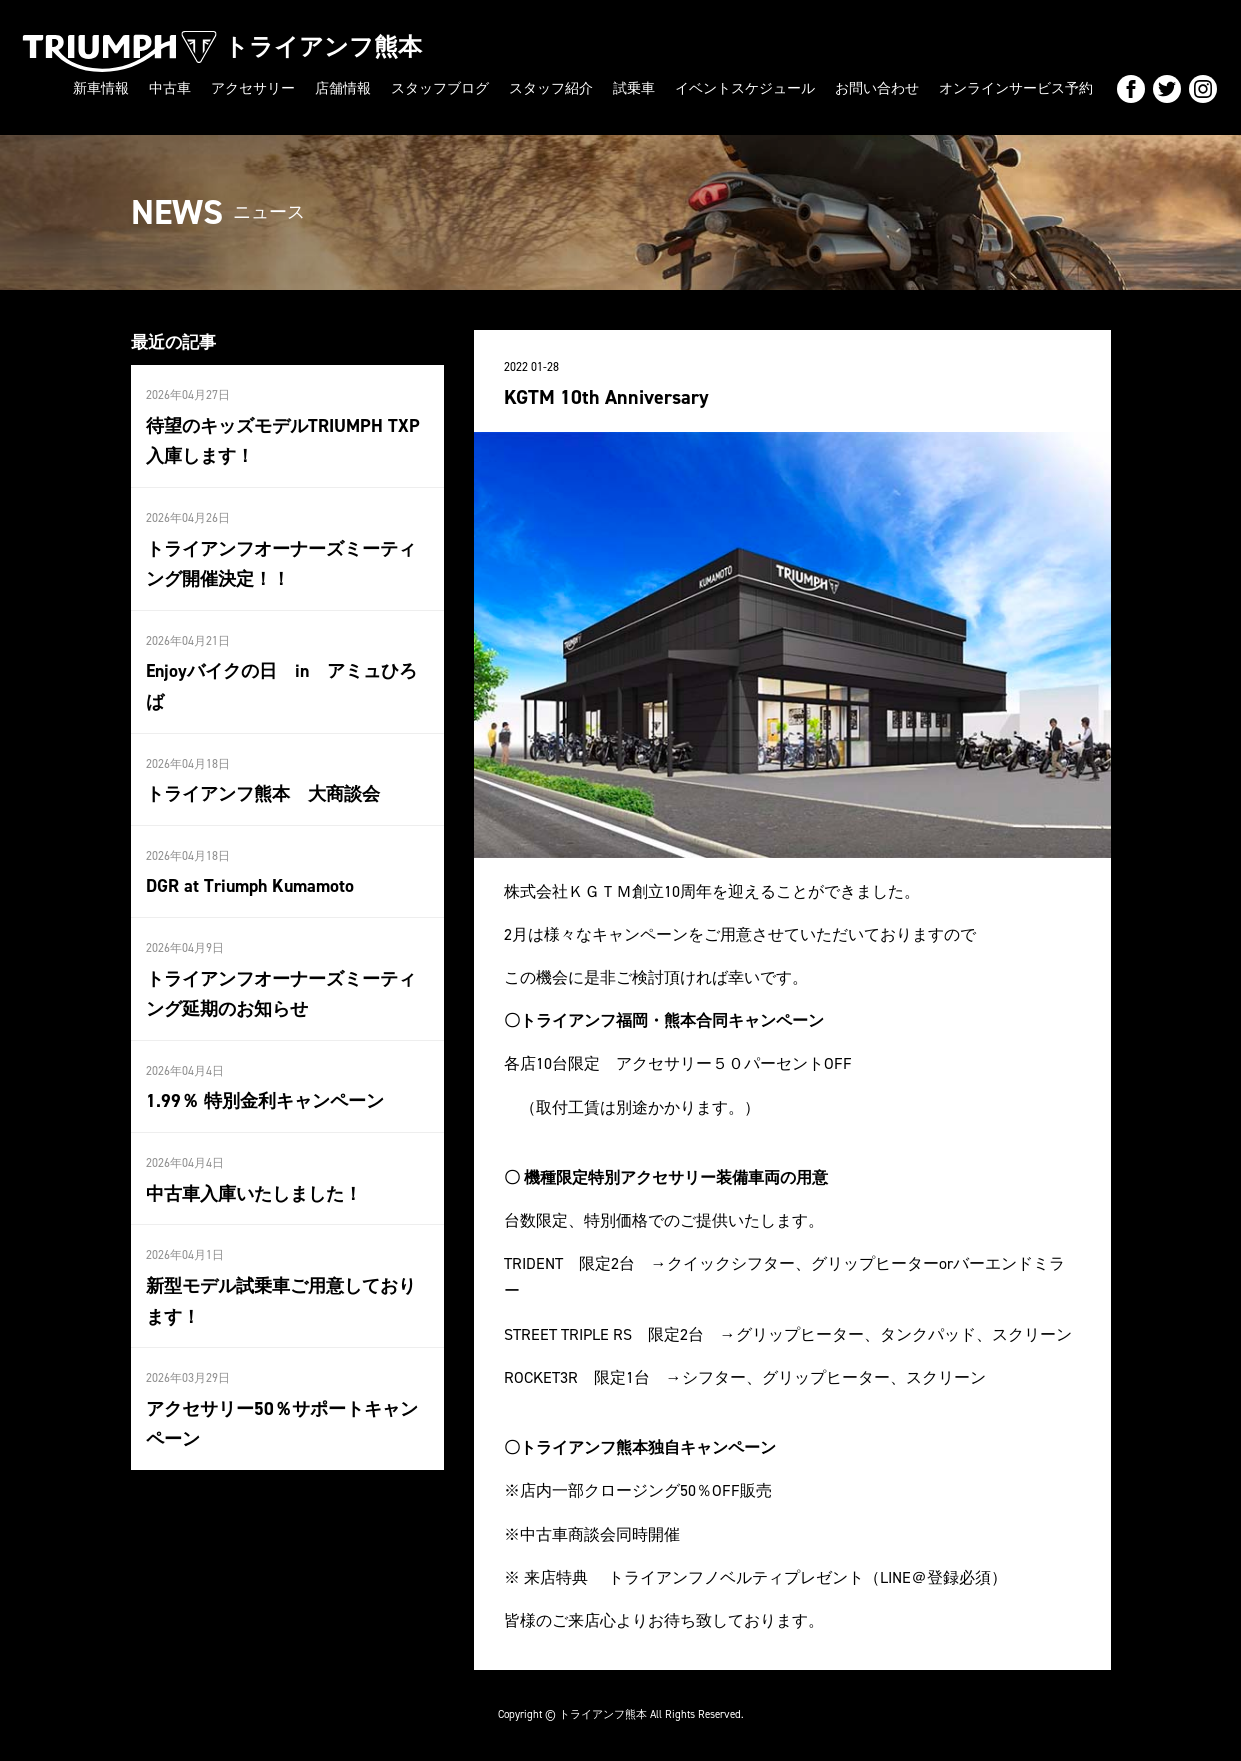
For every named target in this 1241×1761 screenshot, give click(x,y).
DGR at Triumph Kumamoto (250, 886)
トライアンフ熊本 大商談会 (263, 794)
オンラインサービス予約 (1016, 88)
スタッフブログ (440, 88)
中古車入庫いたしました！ (254, 1193)
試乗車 (634, 88)
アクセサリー (253, 88)
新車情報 (101, 88)
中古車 (170, 88)
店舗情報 (343, 88)
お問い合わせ (877, 88)
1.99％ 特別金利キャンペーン (265, 1101)
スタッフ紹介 (551, 88)
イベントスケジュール (745, 88)
